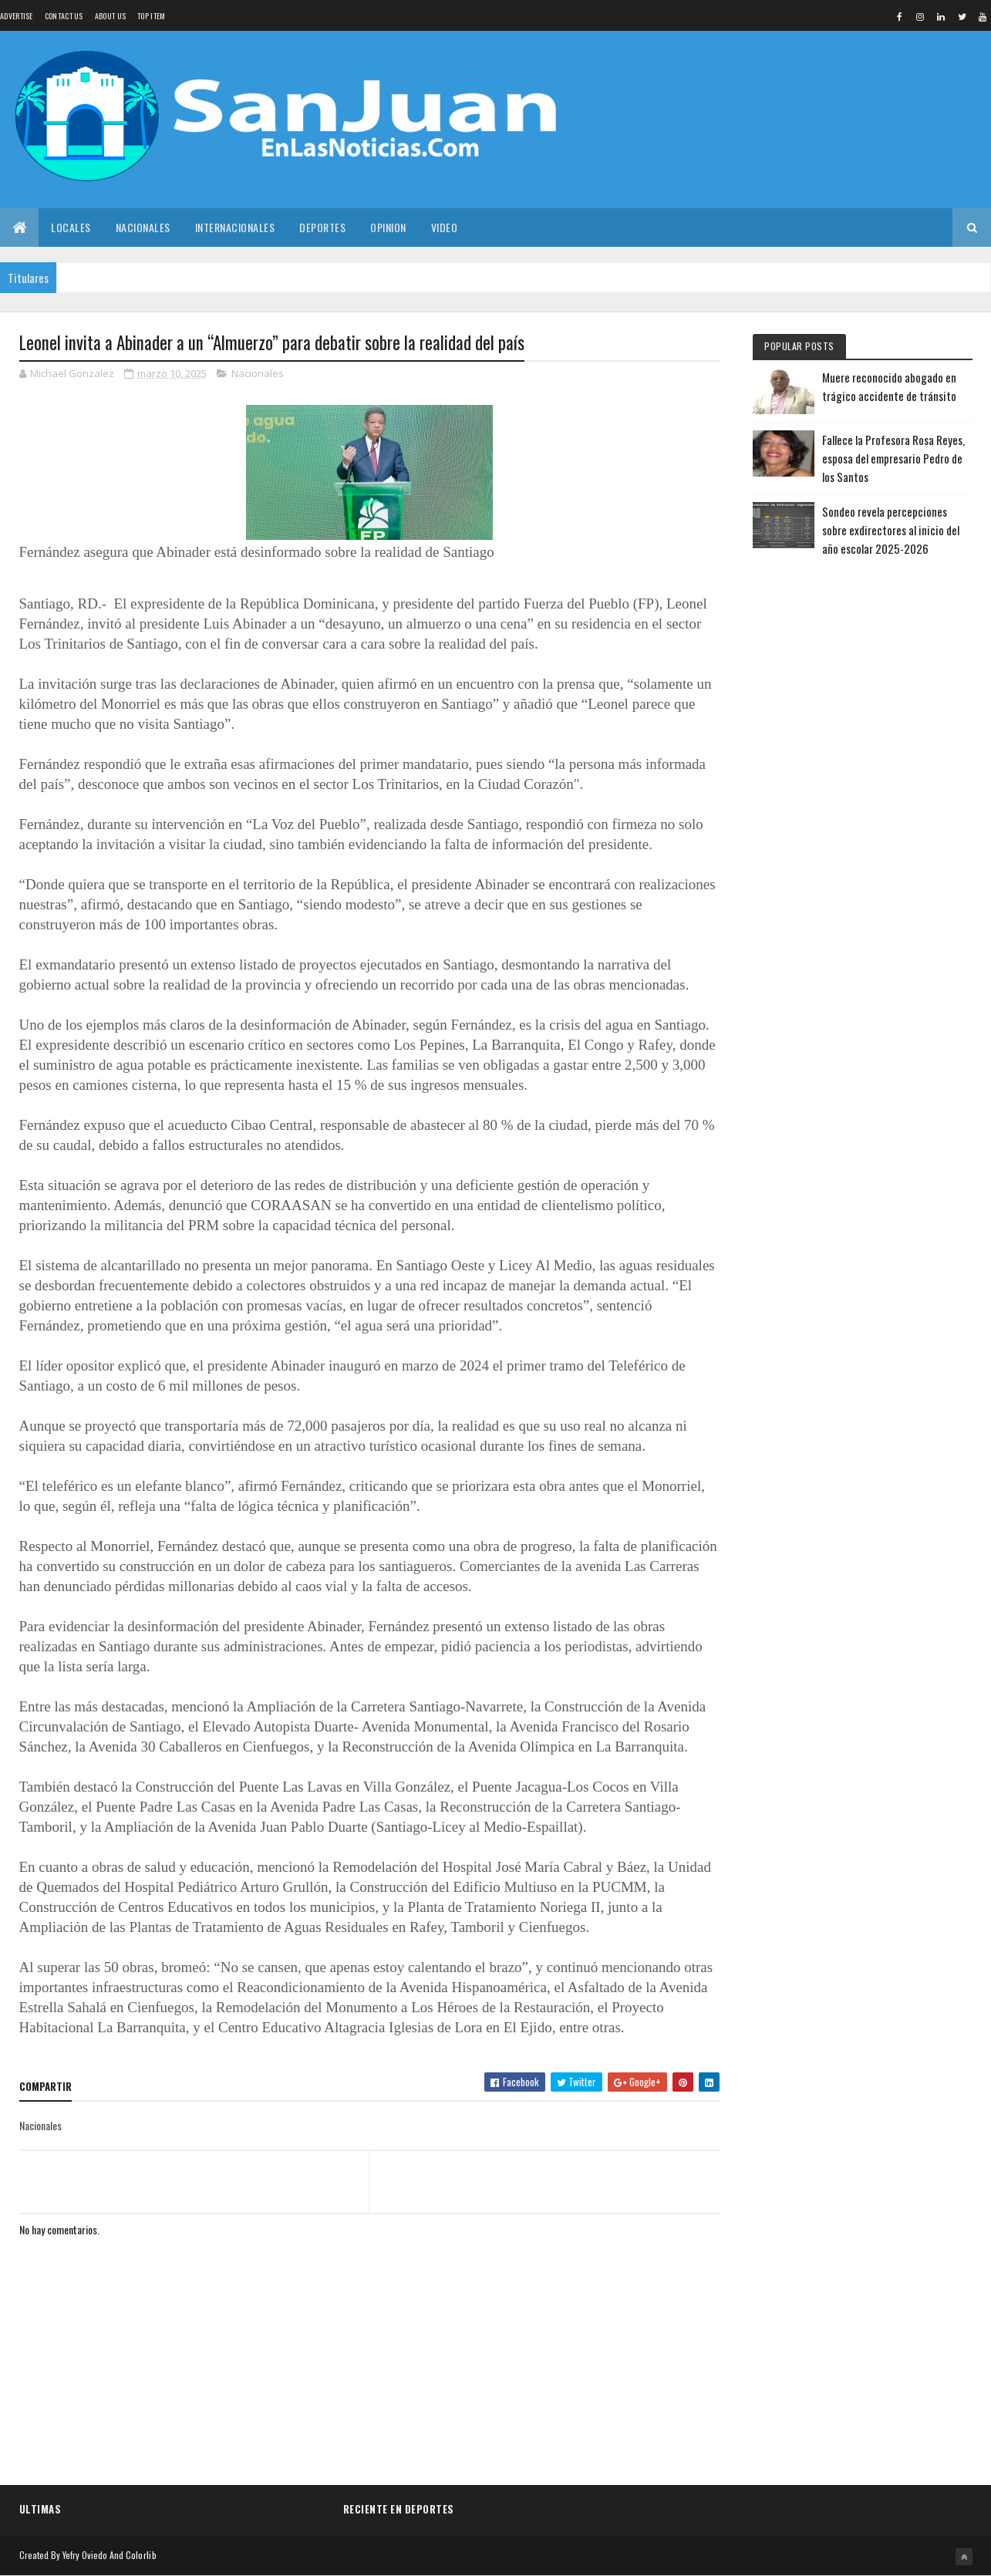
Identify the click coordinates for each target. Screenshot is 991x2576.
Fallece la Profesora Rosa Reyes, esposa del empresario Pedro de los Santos (893, 458)
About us (110, 16)
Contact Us (64, 16)
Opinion (388, 227)
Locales (71, 227)
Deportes (322, 227)
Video (444, 227)
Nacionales (143, 227)
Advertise (16, 16)
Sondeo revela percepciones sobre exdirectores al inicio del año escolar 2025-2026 (890, 530)
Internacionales (235, 227)
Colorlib (141, 2554)
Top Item (151, 16)
